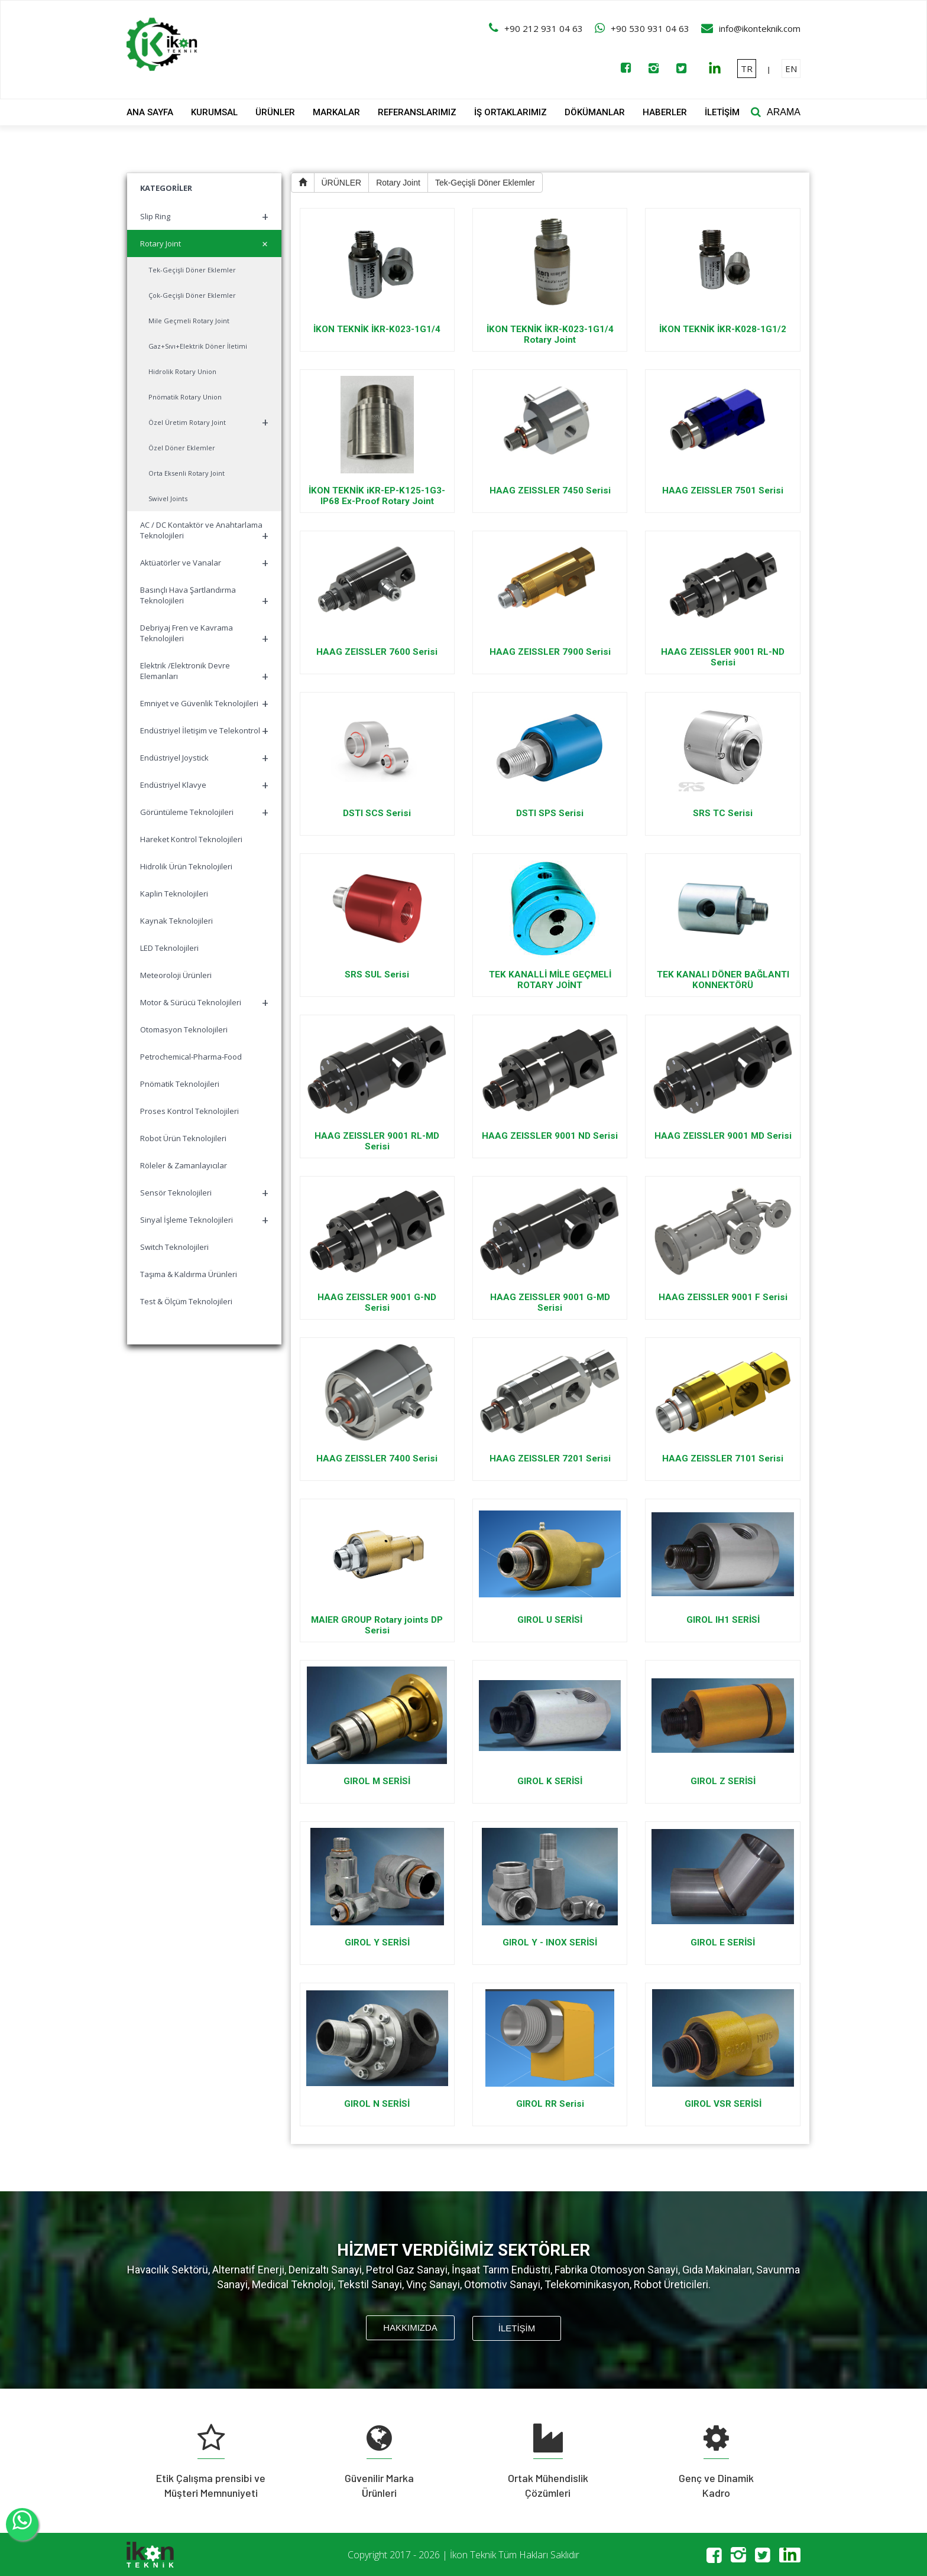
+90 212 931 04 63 (543, 28)
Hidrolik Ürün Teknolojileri (186, 866)
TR (747, 68)
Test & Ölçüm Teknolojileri (186, 1301)
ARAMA (783, 112)
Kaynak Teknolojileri (176, 920)
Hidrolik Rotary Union (182, 371)
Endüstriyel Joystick (204, 758)
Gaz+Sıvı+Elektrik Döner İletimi (197, 346)
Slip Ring (204, 217)
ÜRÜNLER (275, 112)
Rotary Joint (206, 244)
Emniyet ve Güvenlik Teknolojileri (204, 704)
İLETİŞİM (722, 112)
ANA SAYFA (150, 112)
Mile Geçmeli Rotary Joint (188, 320)
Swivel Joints (167, 498)
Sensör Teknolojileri (204, 1193)
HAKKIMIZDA (410, 2327)
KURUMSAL (214, 112)
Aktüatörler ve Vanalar (204, 563)
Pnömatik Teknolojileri (179, 1084)
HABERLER (665, 112)
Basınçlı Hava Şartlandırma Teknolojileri (204, 596)
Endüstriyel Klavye (204, 785)
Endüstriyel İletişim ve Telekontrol (204, 731)
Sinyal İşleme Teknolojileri (204, 1220)
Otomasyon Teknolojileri (184, 1029)
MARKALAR (336, 112)
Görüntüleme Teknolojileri (204, 812)
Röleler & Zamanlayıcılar (183, 1165)
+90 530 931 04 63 (650, 28)
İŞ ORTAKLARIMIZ (510, 112)
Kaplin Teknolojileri (174, 893)
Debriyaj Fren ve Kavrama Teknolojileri (204, 634)
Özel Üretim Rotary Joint (208, 422)
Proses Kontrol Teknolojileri (189, 1111)
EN (791, 68)
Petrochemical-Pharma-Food (191, 1056)
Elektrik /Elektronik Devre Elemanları (204, 672)
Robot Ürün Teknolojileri (183, 1138)
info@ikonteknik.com (759, 28)
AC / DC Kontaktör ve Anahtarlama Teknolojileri (204, 531)
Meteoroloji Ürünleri (176, 975)
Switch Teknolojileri (174, 1247)
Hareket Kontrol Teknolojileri (191, 839)
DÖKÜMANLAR (595, 112)
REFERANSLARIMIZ (417, 112)
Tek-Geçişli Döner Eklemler (192, 269)
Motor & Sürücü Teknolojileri (204, 1003)
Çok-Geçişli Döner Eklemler (192, 295)
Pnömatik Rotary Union (185, 396)
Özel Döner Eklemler (181, 447)
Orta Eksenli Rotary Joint (186, 473)
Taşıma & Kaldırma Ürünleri (188, 1274)
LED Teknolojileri (169, 948)
